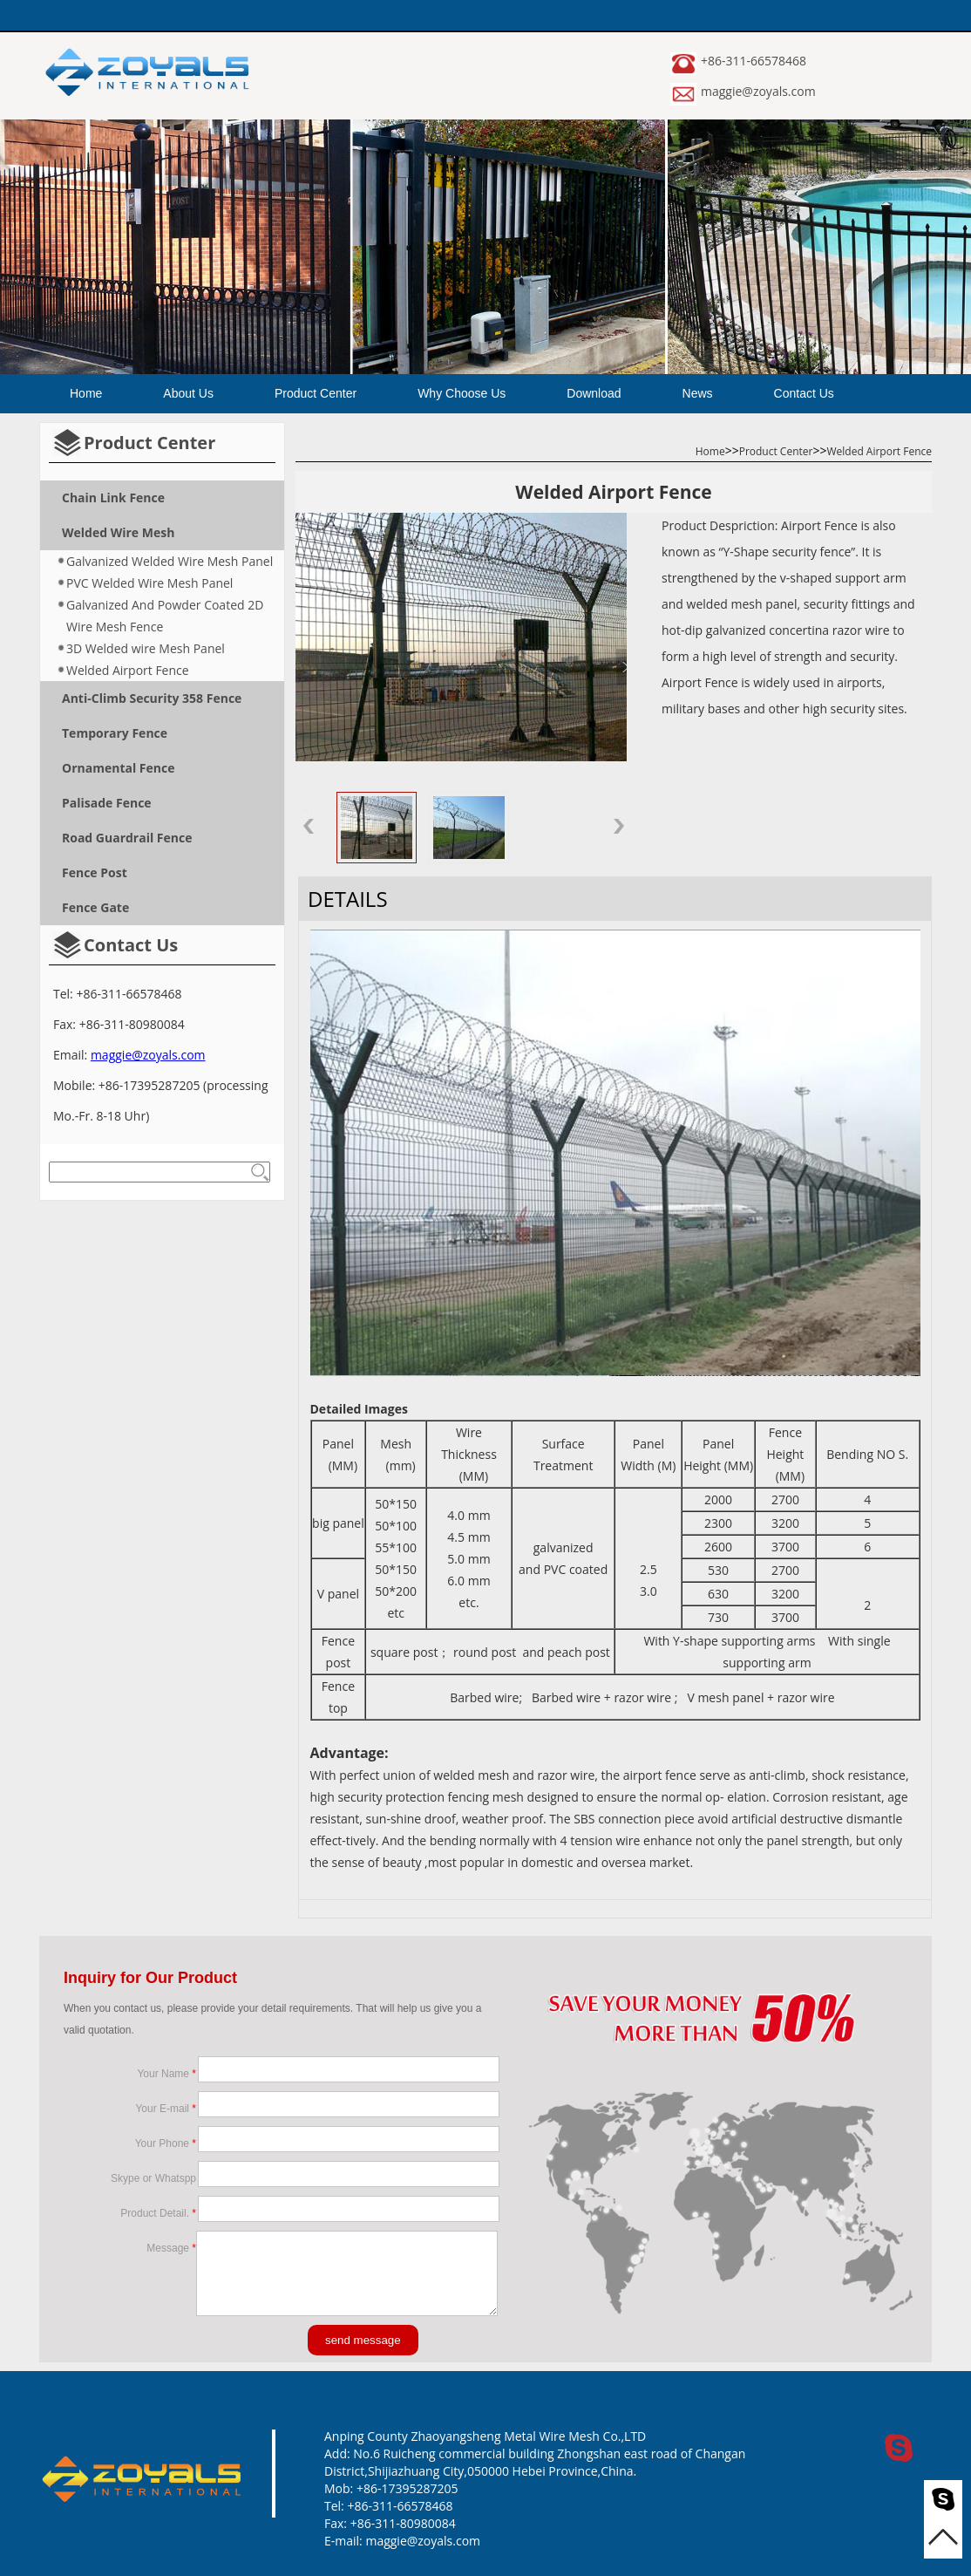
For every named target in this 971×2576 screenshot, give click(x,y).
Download (594, 393)
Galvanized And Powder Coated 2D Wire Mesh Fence (164, 615)
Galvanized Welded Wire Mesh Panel (169, 561)
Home (86, 393)
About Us (188, 393)
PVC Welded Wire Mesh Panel (149, 583)
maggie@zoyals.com (758, 91)
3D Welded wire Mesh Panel (145, 648)
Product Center (315, 393)
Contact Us (804, 393)
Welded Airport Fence (127, 670)
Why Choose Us (462, 393)
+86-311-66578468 (753, 60)
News (697, 393)
